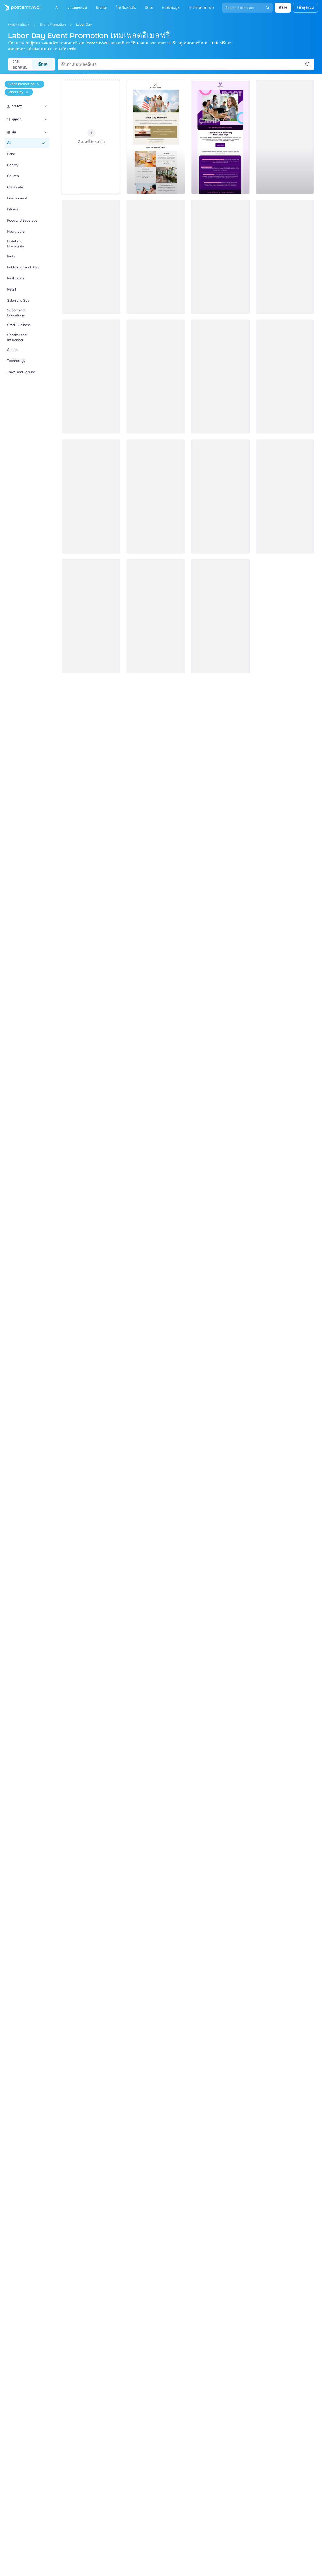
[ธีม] (46, 132)
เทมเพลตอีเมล (19, 24)
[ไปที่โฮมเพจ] (20, 8)
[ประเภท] (46, 106)
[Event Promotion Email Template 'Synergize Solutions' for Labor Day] (285, 137)
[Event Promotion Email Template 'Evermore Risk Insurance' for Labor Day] (156, 257)
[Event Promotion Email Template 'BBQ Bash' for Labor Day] (91, 376)
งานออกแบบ (19, 64)
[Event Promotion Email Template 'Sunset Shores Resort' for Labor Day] (220, 257)
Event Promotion (53, 24)
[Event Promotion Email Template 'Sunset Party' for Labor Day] (220, 616)
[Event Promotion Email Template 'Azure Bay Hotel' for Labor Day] (91, 257)
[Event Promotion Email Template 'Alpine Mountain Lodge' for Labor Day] (285, 257)
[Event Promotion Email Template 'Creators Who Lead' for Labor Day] (285, 376)
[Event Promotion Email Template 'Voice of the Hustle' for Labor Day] (156, 616)
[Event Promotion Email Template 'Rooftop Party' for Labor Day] (285, 496)
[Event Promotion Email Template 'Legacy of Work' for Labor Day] (156, 376)
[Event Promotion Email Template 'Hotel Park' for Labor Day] (156, 137)
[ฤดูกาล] (46, 119)
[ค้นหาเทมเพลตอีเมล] (183, 64)
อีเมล (42, 64)
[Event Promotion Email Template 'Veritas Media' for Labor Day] (220, 137)
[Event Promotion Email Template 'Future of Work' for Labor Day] (156, 496)
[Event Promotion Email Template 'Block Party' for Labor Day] (220, 496)
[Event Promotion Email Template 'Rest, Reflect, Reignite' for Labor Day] (91, 496)
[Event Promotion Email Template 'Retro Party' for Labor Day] (91, 616)
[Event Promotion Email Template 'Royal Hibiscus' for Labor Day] (220, 376)
